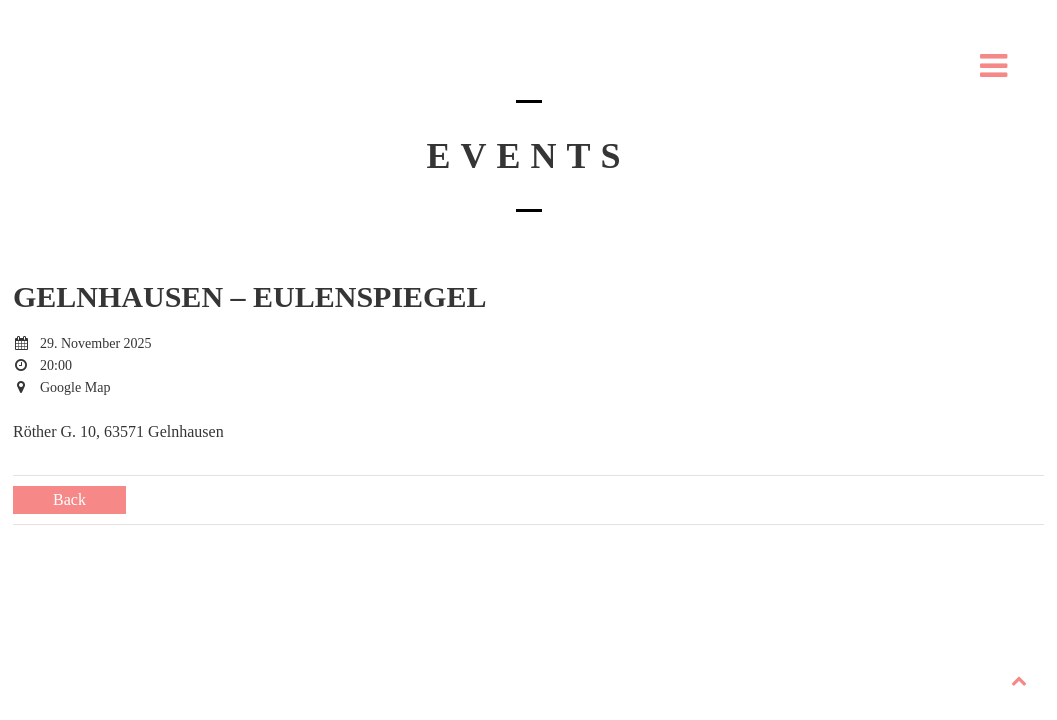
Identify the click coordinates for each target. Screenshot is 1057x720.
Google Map (75, 387)
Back (69, 499)
